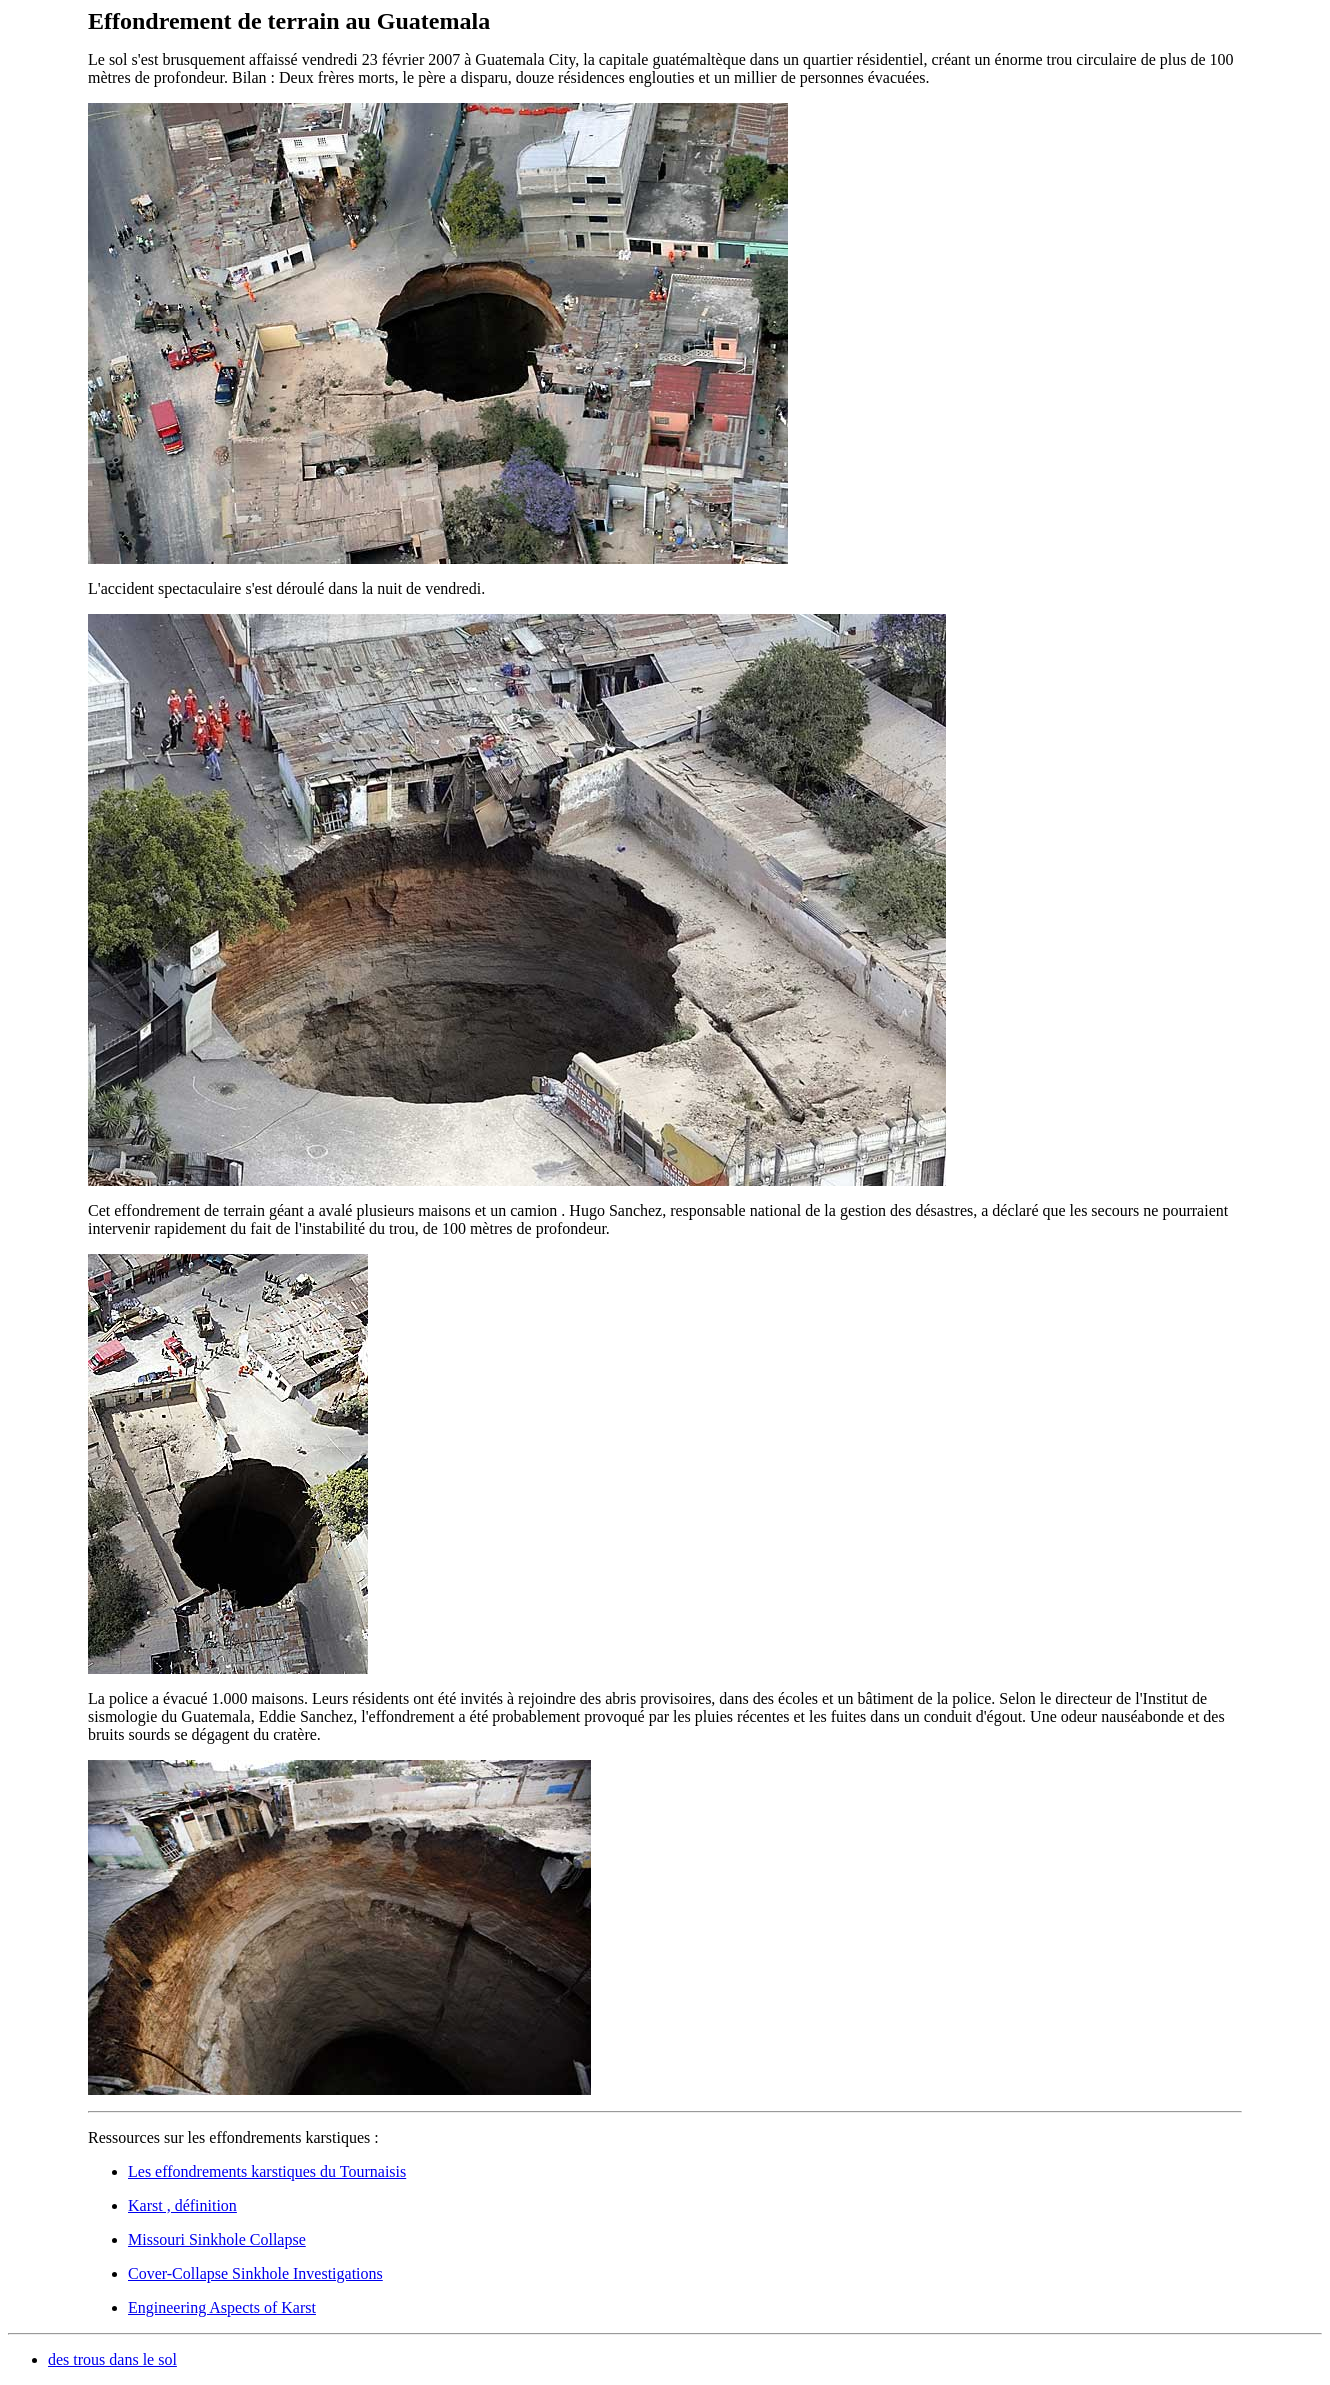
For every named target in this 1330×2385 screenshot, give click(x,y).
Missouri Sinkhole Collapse (217, 2239)
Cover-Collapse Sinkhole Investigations (255, 2273)
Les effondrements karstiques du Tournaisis (267, 2171)
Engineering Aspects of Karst (222, 2307)
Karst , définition (182, 2205)
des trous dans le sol (112, 2359)
